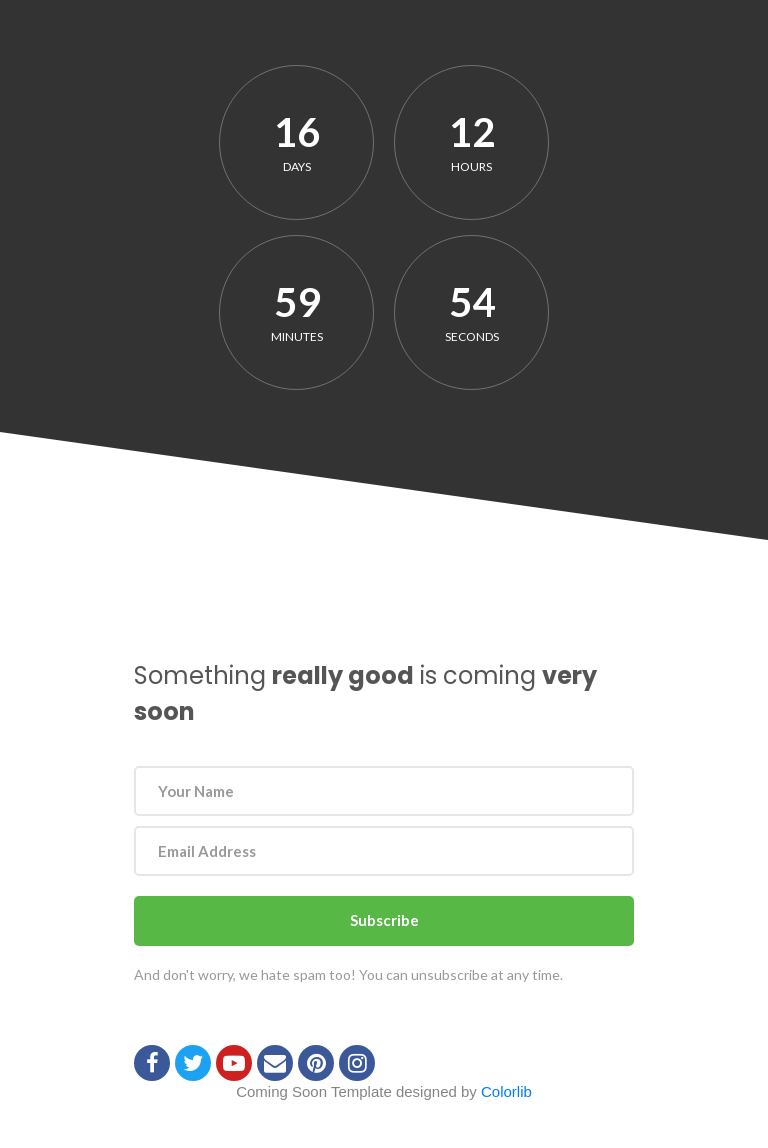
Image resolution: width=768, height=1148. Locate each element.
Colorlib (506, 1091)
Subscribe (384, 920)
